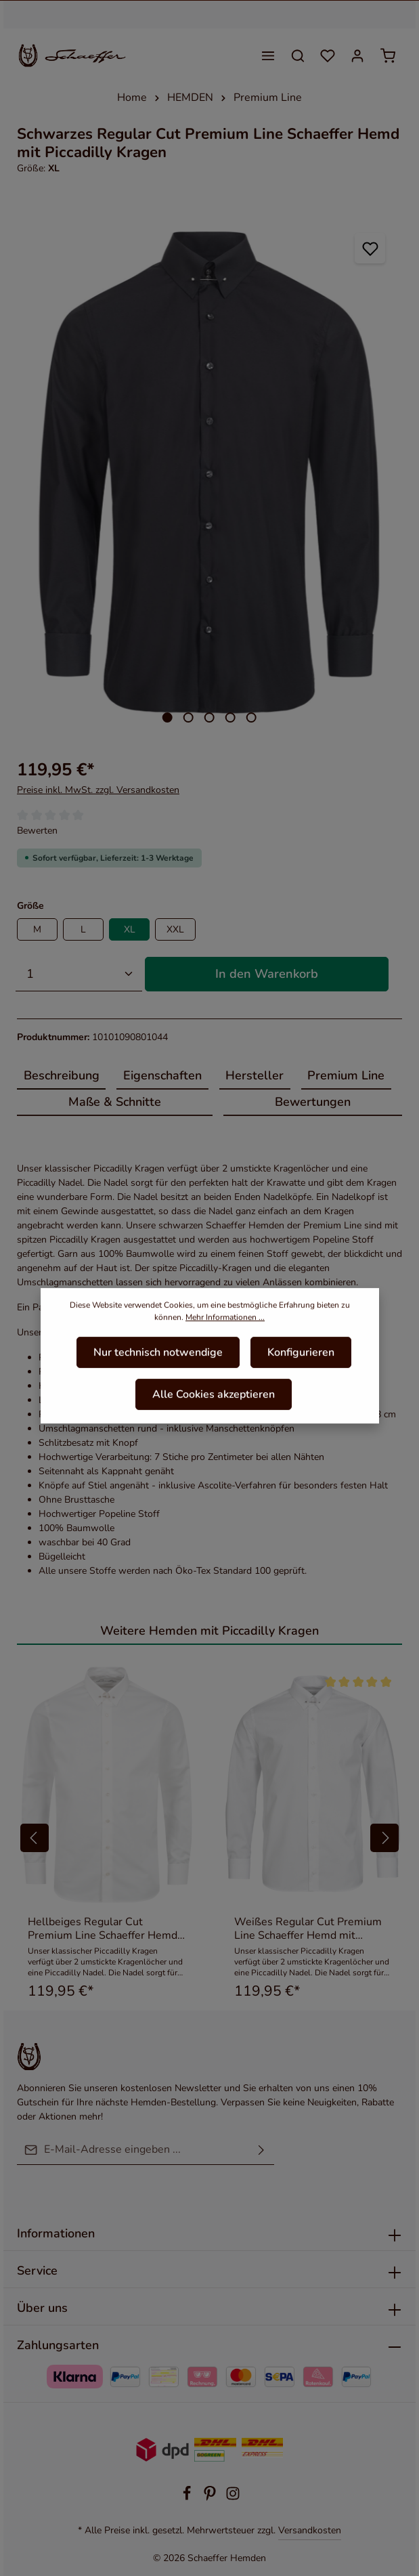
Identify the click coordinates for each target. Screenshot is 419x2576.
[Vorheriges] (31, 473)
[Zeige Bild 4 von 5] (230, 717)
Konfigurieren (300, 1367)
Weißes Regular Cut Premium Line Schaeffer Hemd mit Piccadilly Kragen (308, 1928)
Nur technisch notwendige (158, 1367)
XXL (175, 929)
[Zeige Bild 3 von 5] (209, 717)
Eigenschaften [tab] (162, 1075)
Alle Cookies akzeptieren (213, 1409)
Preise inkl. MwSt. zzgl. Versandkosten (98, 789)
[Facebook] (188, 2497)
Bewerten (37, 830)
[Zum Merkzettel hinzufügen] (370, 248)
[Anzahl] (79, 974)
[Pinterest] (211, 2497)
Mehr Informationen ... (225, 1332)
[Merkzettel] (327, 55)
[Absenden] (261, 2149)
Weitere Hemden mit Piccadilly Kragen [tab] (209, 1631)
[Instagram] (232, 2497)
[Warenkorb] (388, 55)
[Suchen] (297, 55)
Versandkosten (309, 2530)
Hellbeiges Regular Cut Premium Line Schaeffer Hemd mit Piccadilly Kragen (102, 1928)
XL (129, 929)
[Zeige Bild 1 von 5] (167, 717)
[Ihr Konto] (357, 55)
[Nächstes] (387, 473)
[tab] (61, 1076)
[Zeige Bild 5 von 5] (251, 717)
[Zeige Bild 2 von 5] (188, 717)
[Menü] (268, 55)
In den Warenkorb (266, 974)
